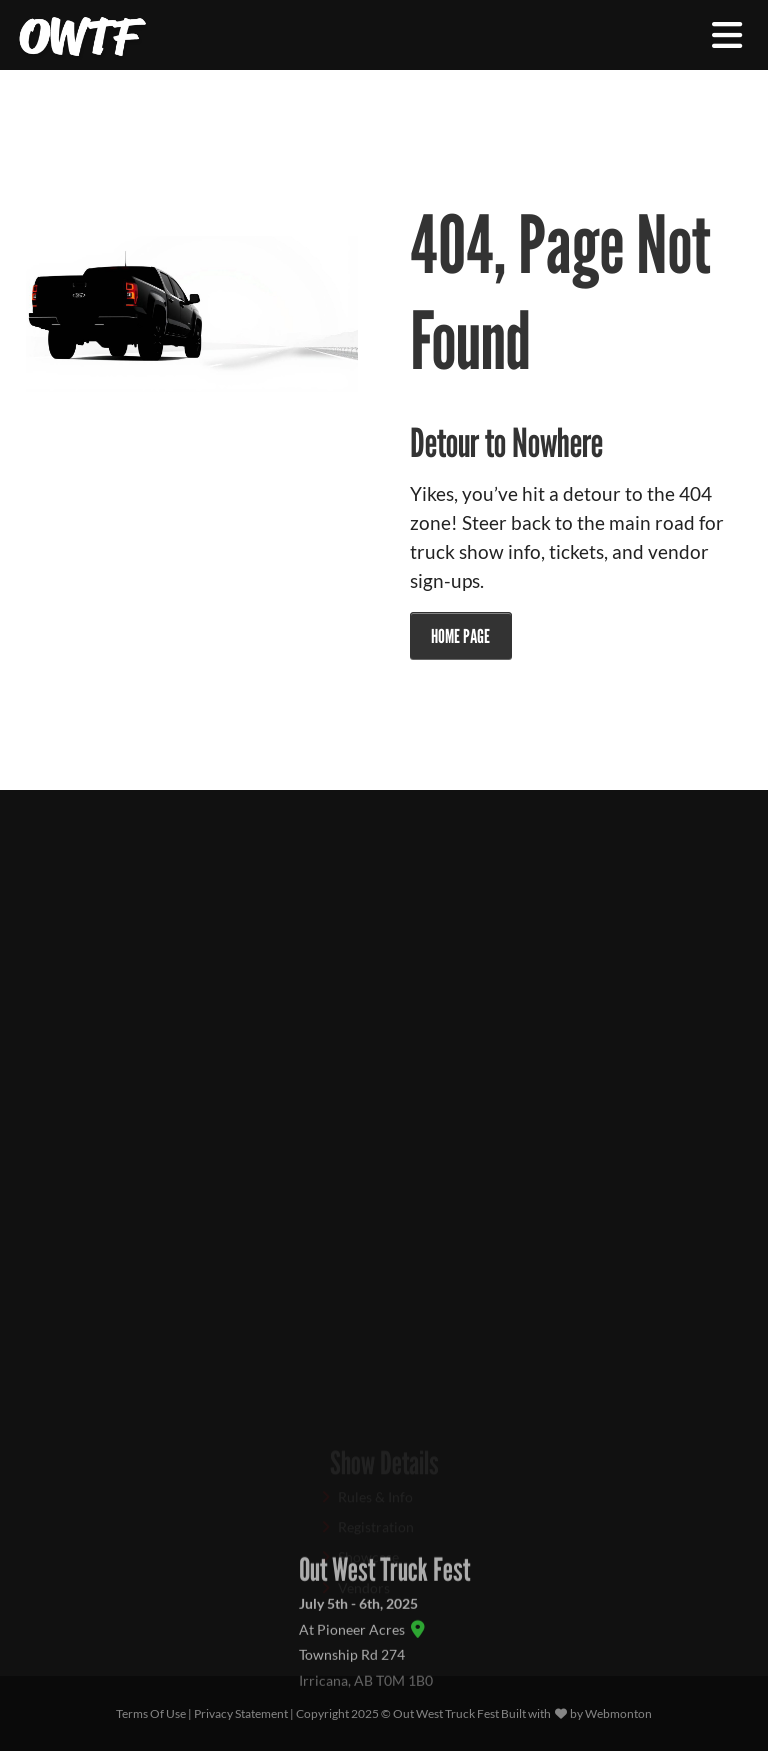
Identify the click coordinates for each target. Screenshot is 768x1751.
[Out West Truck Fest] (83, 35)
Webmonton (618, 1713)
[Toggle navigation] (727, 34)
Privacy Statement (241, 1713)
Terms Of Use (151, 1713)
